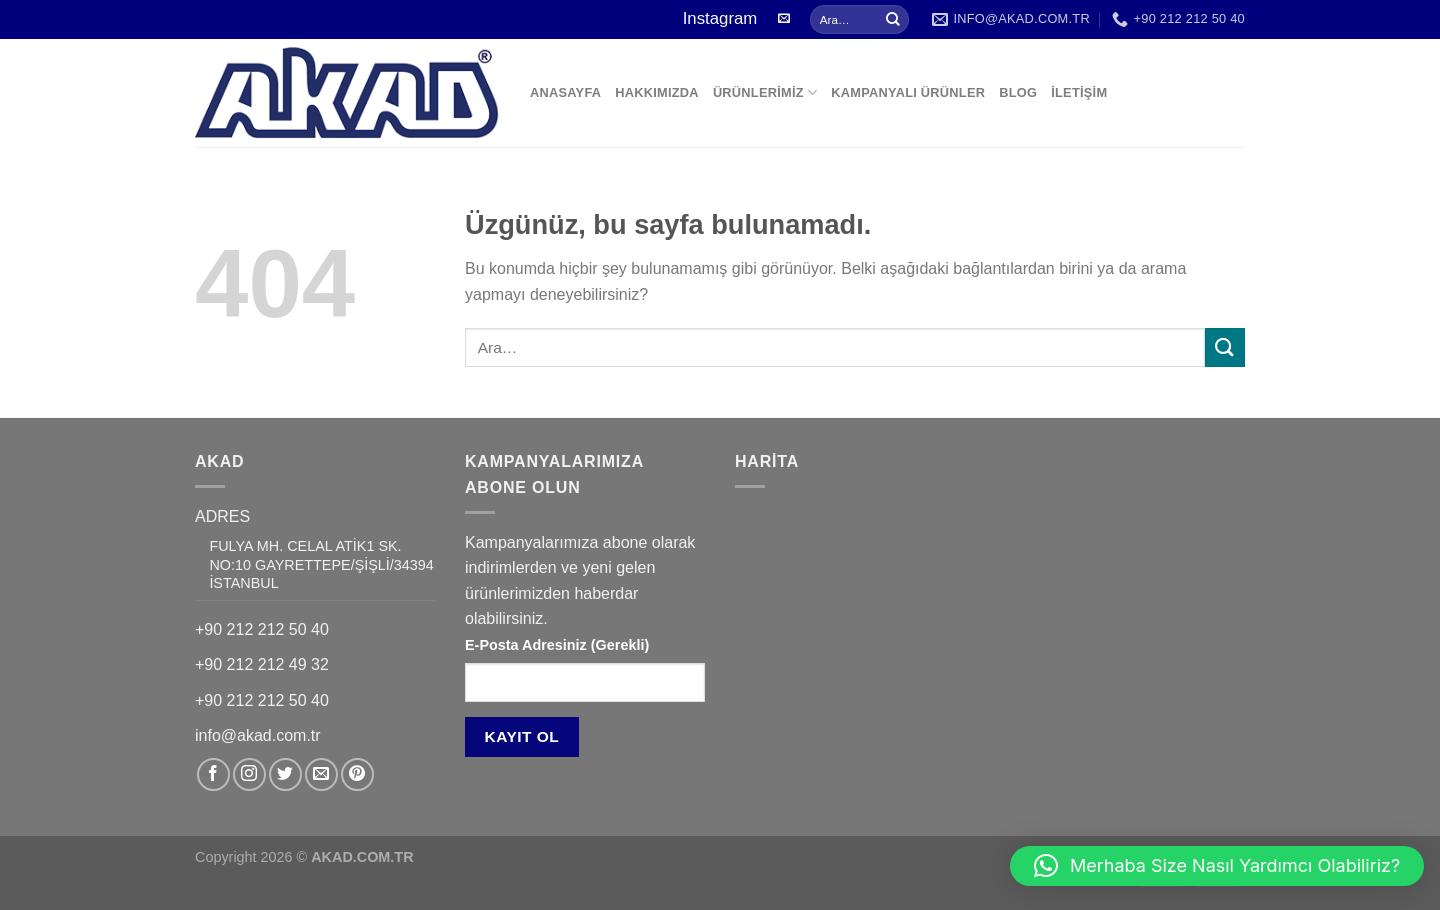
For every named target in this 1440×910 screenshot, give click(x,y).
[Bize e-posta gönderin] (784, 19)
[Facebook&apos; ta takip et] (213, 774)
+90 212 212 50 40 (262, 629)
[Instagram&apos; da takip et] (249, 774)
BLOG (1018, 92)
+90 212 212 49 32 (262, 664)
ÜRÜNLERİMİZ (765, 92)
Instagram (720, 18)
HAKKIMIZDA (657, 92)
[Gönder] (893, 20)
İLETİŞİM (1079, 92)
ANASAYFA (565, 92)
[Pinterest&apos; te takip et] (357, 774)
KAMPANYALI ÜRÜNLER (908, 92)
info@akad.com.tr (258, 735)
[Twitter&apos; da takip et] (285, 774)
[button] (1217, 866)
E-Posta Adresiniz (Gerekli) (557, 645)
